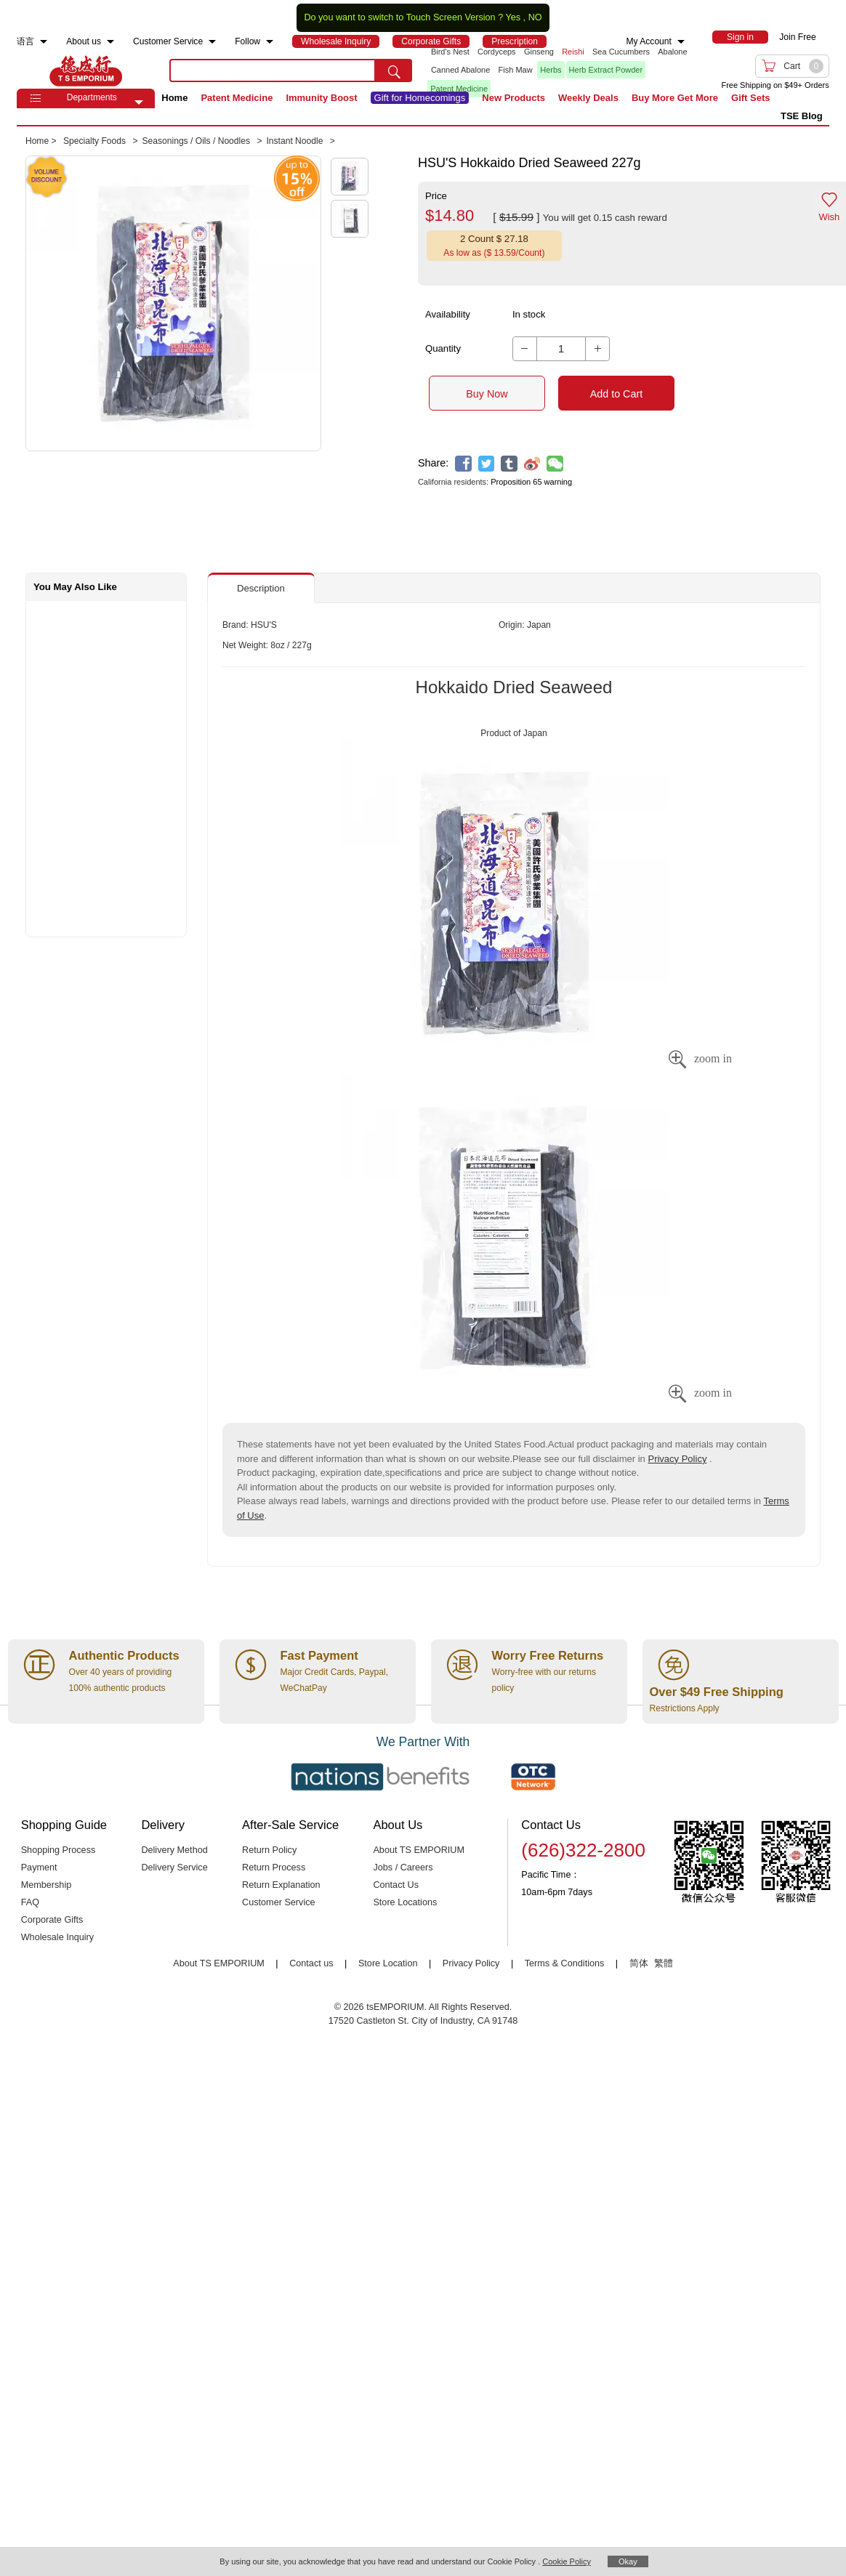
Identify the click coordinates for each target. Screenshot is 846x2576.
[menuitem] (43, 41)
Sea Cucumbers (621, 51)
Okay (628, 2561)
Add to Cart (616, 394)
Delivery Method (174, 1850)
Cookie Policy (566, 2561)
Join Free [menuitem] (797, 37)
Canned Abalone (460, 69)
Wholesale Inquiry (57, 1937)
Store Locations (405, 1902)
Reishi (573, 51)
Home (174, 97)
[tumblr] (509, 464)
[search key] (272, 70)
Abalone (672, 51)
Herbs (550, 69)
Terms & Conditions (565, 1963)
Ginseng (539, 51)
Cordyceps (497, 51)
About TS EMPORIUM (418, 1850)
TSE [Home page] (86, 70)
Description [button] (261, 588)
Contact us (311, 1963)
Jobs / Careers (402, 1867)
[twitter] (486, 464)
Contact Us (396, 1885)
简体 (638, 1963)
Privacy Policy (677, 1458)
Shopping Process (58, 1850)
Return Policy (269, 1850)
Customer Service (278, 1902)
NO (535, 17)
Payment (39, 1867)
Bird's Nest (450, 51)
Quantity (443, 348)
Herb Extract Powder (605, 69)
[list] (560, 70)
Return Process (273, 1867)
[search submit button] (394, 70)
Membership (46, 1885)
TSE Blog (802, 115)
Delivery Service (174, 1867)
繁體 (663, 1963)
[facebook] (463, 464)
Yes (512, 17)
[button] (139, 102)
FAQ (30, 1902)
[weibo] (532, 464)
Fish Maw (516, 69)
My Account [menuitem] (649, 41)
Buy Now (486, 394)
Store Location (388, 1963)
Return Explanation (281, 1885)
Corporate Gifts (52, 1920)
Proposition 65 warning (531, 481)
